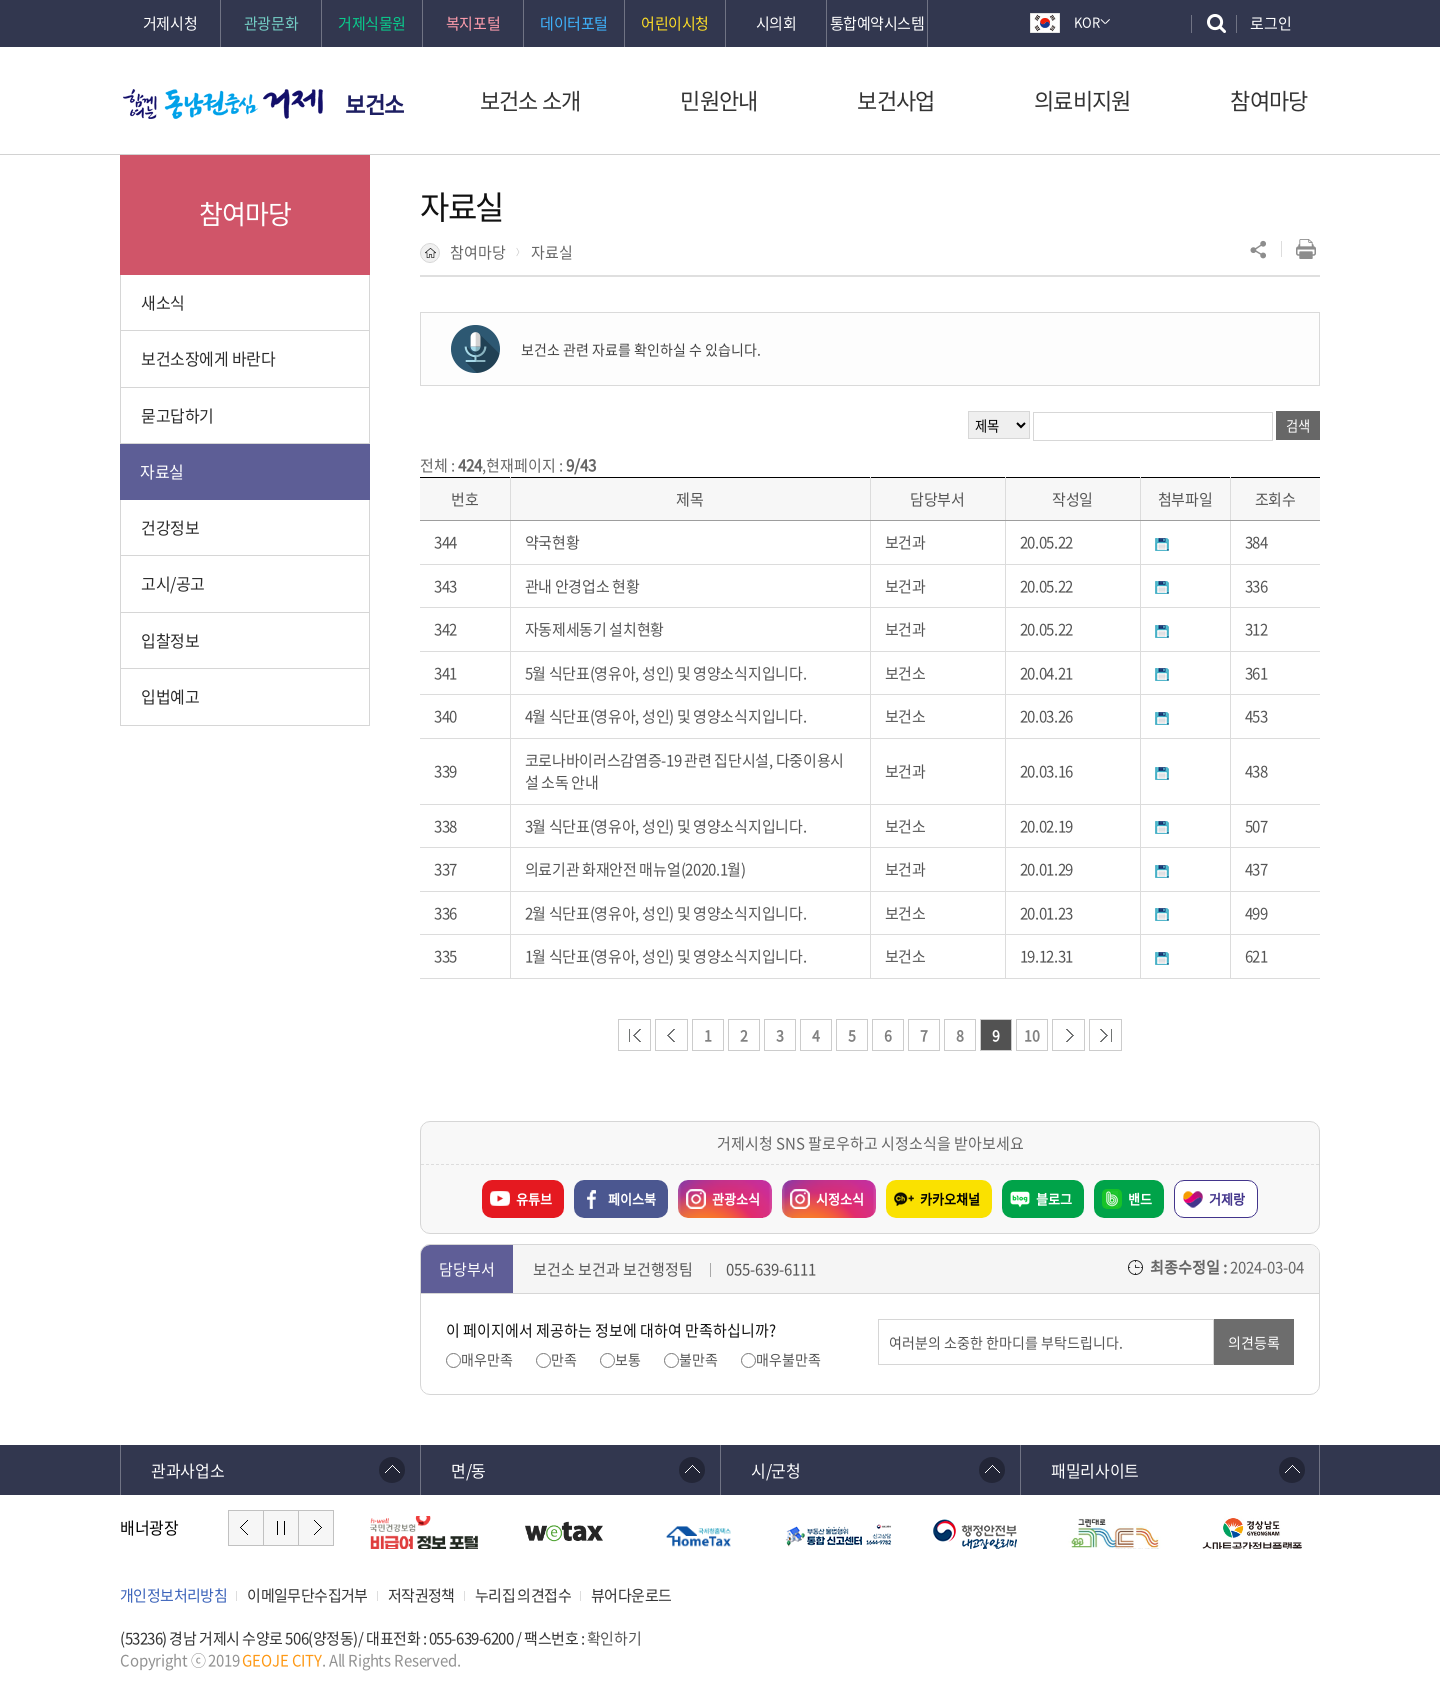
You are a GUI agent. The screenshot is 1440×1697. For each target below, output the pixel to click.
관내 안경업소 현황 (582, 586)
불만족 (698, 1359)
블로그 (1054, 1198)
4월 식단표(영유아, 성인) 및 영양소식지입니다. (666, 716)
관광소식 (719, 1194)
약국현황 (552, 542)
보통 (628, 1359)
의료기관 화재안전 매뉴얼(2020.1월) (635, 869)
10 (1032, 1035)
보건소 (374, 103)
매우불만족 (788, 1359)
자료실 (552, 252)
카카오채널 (950, 1198)
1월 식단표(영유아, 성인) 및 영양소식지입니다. (666, 956)
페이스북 (632, 1198)
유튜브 (534, 1198)
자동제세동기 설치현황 (595, 629)
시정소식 (823, 1194)
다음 (316, 1528)
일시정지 (281, 1528)
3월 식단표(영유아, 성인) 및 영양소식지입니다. (666, 826)
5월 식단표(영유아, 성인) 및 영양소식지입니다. (666, 673)
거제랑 (1227, 1198)
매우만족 (487, 1359)
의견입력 (878, 1319)
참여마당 (478, 252)
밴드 (1140, 1198)
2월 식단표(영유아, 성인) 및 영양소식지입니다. (666, 913)
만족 (564, 1359)
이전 (246, 1528)
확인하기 (614, 1638)
